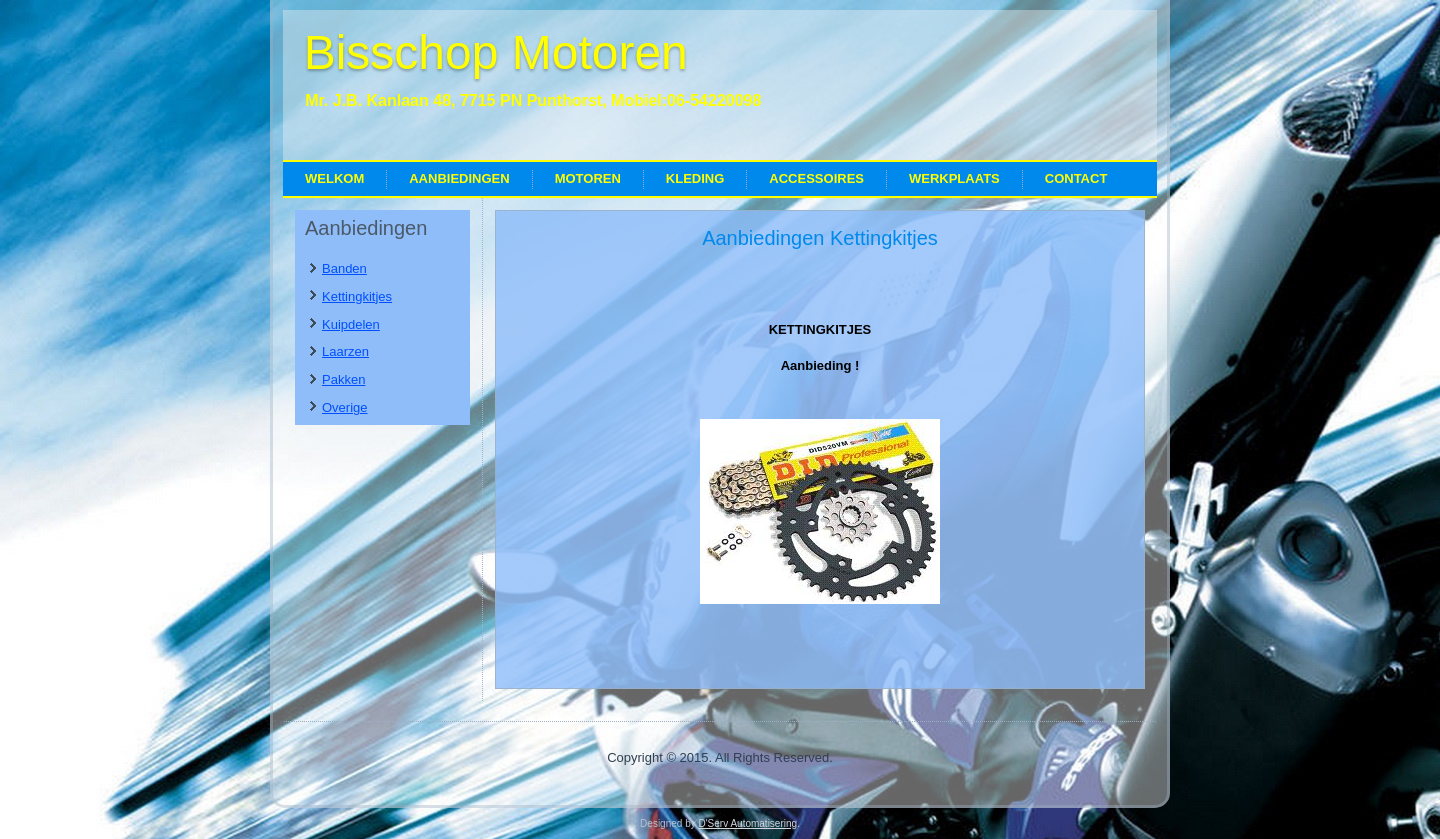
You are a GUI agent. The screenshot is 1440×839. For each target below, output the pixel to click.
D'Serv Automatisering (747, 823)
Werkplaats (954, 178)
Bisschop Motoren (496, 52)
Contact (1076, 178)
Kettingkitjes (357, 296)
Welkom (334, 178)
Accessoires (816, 178)
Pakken (343, 379)
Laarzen (345, 351)
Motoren (588, 178)
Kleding (695, 178)
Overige (345, 407)
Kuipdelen (351, 324)
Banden (344, 268)
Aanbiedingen (459, 178)
